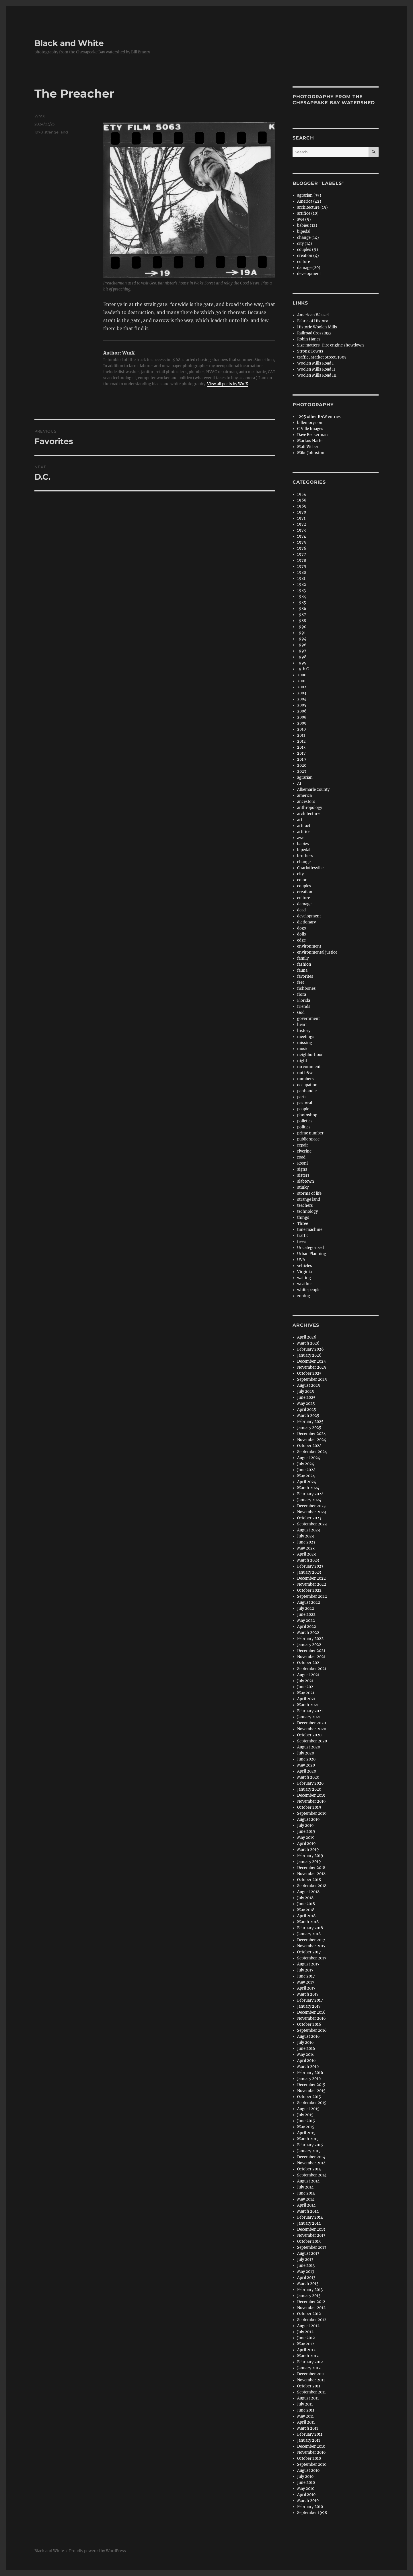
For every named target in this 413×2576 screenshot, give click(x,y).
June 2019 (306, 1831)
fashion (304, 964)
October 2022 (309, 1590)
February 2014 (310, 2217)
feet (300, 982)
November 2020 (311, 1729)
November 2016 (311, 2018)
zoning (303, 1295)
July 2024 (305, 1463)
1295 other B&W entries (319, 416)
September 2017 (311, 1958)
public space (308, 1139)
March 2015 (308, 2139)
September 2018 (311, 1885)
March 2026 (308, 1343)
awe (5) (304, 219)
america (304, 795)
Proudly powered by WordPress (97, 2550)
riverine (304, 1151)
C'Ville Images (310, 428)
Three (302, 1223)
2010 (301, 729)
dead (301, 910)
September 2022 (312, 1596)
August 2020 (308, 1747)
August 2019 (308, 1819)
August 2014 (308, 2181)
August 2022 (308, 1602)
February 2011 (309, 2434)
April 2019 (306, 1843)
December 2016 (311, 2012)
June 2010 (306, 2482)
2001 (301, 681)
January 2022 (309, 1644)
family (303, 958)
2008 (301, 717)
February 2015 (310, 2145)
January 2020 (309, 1789)
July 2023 (305, 1536)
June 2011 (305, 2410)
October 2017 (309, 1952)
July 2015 (305, 2114)
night (302, 1060)
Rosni (302, 1163)
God (301, 1012)
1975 (301, 542)
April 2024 (306, 1481)
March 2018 (308, 1922)
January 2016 (309, 2078)
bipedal (303, 231)
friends (303, 1006)
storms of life (309, 1193)
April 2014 (306, 2205)
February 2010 (310, 2506)
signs (302, 1169)
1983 (301, 590)
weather (304, 1283)
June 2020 (306, 1759)
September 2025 (312, 1379)
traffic (303, 1235)
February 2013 (310, 2289)
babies (303, 843)
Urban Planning (311, 1253)
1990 (301, 626)
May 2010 (305, 2488)
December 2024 (311, 1433)
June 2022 (306, 1614)
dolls (301, 934)
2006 (302, 711)
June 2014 (306, 2193)
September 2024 (312, 1451)
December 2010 (311, 2446)
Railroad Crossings (314, 333)
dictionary (306, 922)
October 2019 (309, 1807)
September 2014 (311, 2175)
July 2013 (305, 2259)
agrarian (305, 777)
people (303, 1109)
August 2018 (308, 1891)
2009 (302, 723)
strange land (56, 132)
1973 (301, 530)
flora (301, 994)
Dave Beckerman (312, 434)
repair (302, 1145)
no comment (309, 1066)
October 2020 (309, 1735)
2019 (301, 759)
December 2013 (311, 2229)
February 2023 (310, 1566)
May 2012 (305, 2343)
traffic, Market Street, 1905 (321, 357)
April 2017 (306, 1988)
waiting (304, 1277)
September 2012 (311, 2319)
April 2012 (306, 2350)
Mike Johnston (310, 452)
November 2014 (311, 2163)
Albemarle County (313, 789)
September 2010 (311, 2464)
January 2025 (309, 1427)
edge (301, 940)
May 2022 (306, 1620)
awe (300, 837)
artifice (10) (308, 213)
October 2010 (309, 2458)
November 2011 (311, 2380)
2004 (301, 699)
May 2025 (306, 1403)
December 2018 (311, 1867)
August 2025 (308, 1385)
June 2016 (306, 2048)
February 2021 (310, 1711)
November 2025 (311, 1367)
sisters (303, 1175)
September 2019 (312, 1813)
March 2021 (308, 1705)
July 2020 (305, 1753)
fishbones (306, 988)
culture (303, 261)
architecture (308, 813)
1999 (302, 663)
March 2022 (308, 1632)
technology (307, 1211)
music (302, 1048)
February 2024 (310, 1494)
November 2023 (311, 1512)
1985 (301, 602)
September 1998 (312, 2512)
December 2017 (311, 1940)
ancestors (306, 801)
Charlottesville (310, 867)
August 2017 (308, 1964)
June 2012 (306, 2337)
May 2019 (306, 1837)
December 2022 (311, 1578)
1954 (301, 494)
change (304, 861)
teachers (305, 1205)
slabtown (305, 1181)
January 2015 (309, 2151)
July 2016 (305, 2042)
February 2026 (310, 1349)
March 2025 (308, 1415)
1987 (301, 614)
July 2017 (305, 1970)
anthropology (309, 807)
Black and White (69, 43)
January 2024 (309, 1500)
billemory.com (310, 422)
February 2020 (310, 1783)
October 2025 (309, 1373)
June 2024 (306, 1469)
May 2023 (306, 1548)
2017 (301, 753)
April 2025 (306, 1409)
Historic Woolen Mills (317, 327)
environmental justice (317, 952)
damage (304, 904)
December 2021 (311, 1650)
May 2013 (305, 2271)
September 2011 (311, 2392)
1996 (302, 644)
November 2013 (311, 2235)
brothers (305, 855)
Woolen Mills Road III (316, 375)
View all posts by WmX (227, 383)
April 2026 (306, 1337)
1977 (301, 554)
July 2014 (305, 2187)
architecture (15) (312, 207)
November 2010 (311, 2452)
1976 (301, 548)
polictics (305, 1121)
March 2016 (308, 2066)
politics (304, 1127)
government (308, 1018)
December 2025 (311, 1361)
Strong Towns (310, 351)
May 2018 (305, 1909)
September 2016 (312, 2030)
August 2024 (308, 1457)
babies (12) (307, 225)
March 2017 (308, 1994)
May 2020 (306, 1765)
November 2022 (311, 1584)
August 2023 (308, 1530)
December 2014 (311, 2157)
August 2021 (308, 1674)
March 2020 (308, 1777)
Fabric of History (312, 321)
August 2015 (308, 2108)
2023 (301, 771)
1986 (301, 608)
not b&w (305, 1072)
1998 (301, 656)
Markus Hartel (310, 440)
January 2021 (309, 1717)
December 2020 (311, 1723)
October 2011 (308, 2386)
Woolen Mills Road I (315, 363)
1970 (301, 512)
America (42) (309, 201)
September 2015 (311, 2102)
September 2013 (311, 2247)
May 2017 (305, 1982)
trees (301, 1241)
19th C (303, 669)
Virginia (304, 1271)
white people (308, 1289)
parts (302, 1097)
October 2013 (309, 2241)
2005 (301, 705)
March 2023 (308, 1560)
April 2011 (306, 2422)
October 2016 (309, 2024)
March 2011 (307, 2428)
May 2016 (306, 2054)
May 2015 (305, 2126)
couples (304, 886)
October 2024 (309, 1445)
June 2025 (306, 1397)
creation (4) (308, 255)
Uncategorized (310, 1247)
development (309, 273)
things (303, 1217)
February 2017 (310, 2000)
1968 (301, 500)
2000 (301, 675)
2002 (301, 687)
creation (304, 892)
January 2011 (308, 2440)
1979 (301, 566)
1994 (301, 638)
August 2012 (308, 2325)
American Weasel (313, 315)
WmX (39, 116)
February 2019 (310, 1855)
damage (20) (308, 267)
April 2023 (306, 1554)
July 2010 (305, 2476)
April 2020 (306, 1771)
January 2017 (309, 2006)
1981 (301, 578)
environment (309, 946)
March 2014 (308, 2211)
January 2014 (309, 2223)
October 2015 (309, 2096)
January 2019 (309, 1861)
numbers (305, 1078)
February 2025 (310, 1421)
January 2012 (309, 2368)
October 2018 (309, 1879)
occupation (307, 1084)
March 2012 (308, 2356)
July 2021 (305, 1680)
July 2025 (305, 1391)
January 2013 (308, 2295)
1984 (301, 596)
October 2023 (309, 1518)
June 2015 (306, 2120)
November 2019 (311, 1801)
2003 (301, 693)
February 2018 (310, 1928)
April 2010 (306, 2494)
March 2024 (308, 1487)
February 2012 (310, 2362)
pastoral (304, 1103)
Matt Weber (307, 446)
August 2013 (308, 2253)
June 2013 (306, 2265)
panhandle (307, 1090)
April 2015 (306, 2132)
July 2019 (305, 1825)
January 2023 (309, 1572)
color (302, 880)
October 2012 (309, 2313)
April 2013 (306, 2277)
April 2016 (306, 2060)
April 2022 (306, 1626)
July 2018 (305, 1897)
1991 (301, 632)
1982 (301, 584)
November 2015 (311, 2090)
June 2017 (306, 1976)
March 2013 (307, 2283)
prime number (310, 1133)
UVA (301, 1259)
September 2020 (312, 1741)
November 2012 (311, 2307)
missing (304, 1042)
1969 (302, 506)
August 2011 (308, 2398)
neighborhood (310, 1054)
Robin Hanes (309, 339)
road (301, 1157)
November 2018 (311, 1873)
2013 (301, 747)
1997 (301, 650)
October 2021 (309, 1662)
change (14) (308, 237)
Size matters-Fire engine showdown (330, 345)
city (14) (304, 243)
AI (299, 783)
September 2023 (312, 1524)
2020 (301, 765)
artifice (303, 831)
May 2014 (305, 2199)
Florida (303, 1000)
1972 (301, 524)
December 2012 (311, 2301)
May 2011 (305, 2416)
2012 (301, 741)
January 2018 (309, 1934)
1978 (38, 132)
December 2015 (311, 2084)
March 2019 (308, 1849)
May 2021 (305, 1692)
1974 (301, 536)
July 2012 (305, 2331)
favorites (305, 976)
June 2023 (306, 1542)
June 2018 (306, 1903)
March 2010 (308, 2500)
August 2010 (308, 2470)
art (299, 819)
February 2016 (310, 2072)
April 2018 (306, 1915)
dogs (301, 928)
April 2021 (306, 1698)
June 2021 (306, 1686)
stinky (303, 1187)
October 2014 (309, 2169)
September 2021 (311, 1668)
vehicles (304, 1265)
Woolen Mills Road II (316, 369)
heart (302, 1024)
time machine (309, 1229)
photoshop (307, 1115)
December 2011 (311, 2374)
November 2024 (311, 1439)
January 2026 (309, 1355)
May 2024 (306, 1475)
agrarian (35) (309, 195)
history (303, 1030)
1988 (301, 620)
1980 (301, 572)
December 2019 (311, 1795)
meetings (305, 1036)
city (300, 873)
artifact (303, 825)
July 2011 (305, 2404)
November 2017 (311, 1946)
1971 (301, 518)
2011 (301, 735)
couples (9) (307, 249)
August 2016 (308, 2036)
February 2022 (310, 1638)
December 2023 (311, 1506)
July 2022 (305, 1608)
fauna (302, 970)
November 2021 (311, 1656)
